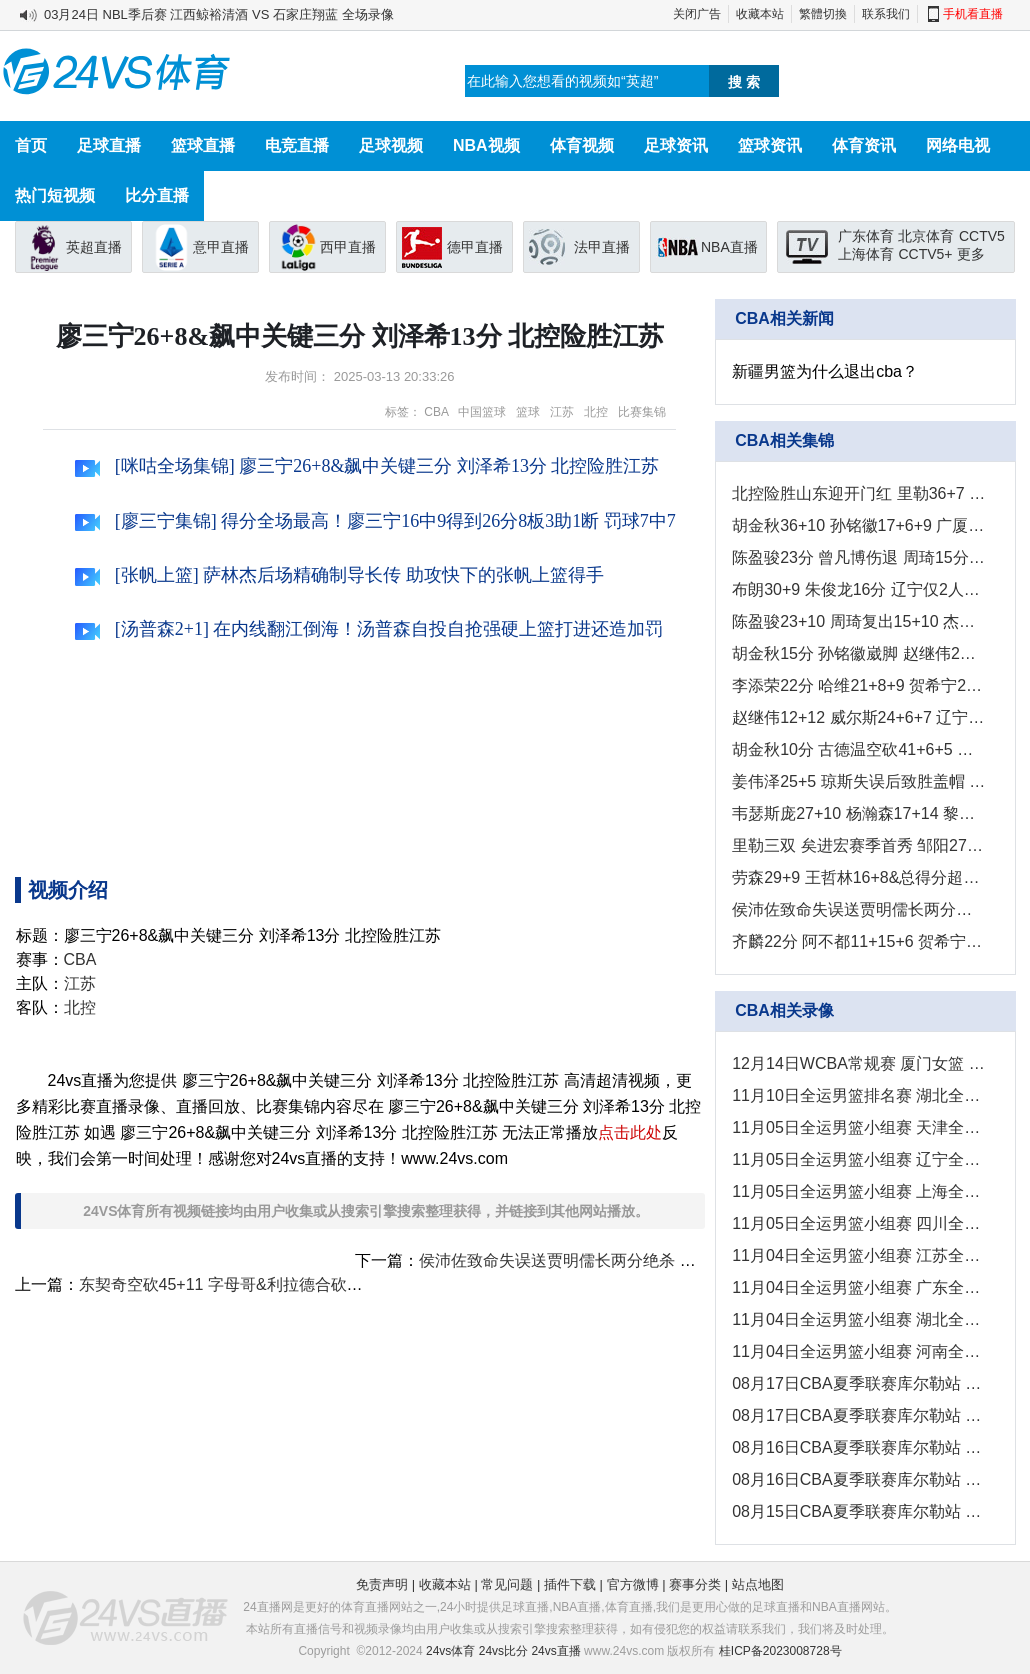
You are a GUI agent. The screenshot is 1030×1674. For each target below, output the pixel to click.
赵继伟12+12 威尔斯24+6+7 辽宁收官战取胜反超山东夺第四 (858, 717)
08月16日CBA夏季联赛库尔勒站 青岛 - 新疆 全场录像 (858, 1447)
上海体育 (866, 254)
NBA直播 (729, 247)
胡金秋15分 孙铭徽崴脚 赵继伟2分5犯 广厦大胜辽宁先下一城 (858, 653)
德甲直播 (475, 247)
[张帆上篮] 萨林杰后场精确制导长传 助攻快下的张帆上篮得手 (339, 575)
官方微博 (633, 1584)
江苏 (562, 412)
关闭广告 (697, 14)
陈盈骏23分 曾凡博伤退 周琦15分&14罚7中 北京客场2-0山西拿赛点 (858, 557)
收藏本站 (760, 14)
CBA (436, 412)
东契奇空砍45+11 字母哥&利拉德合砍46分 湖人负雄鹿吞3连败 (300, 1284)
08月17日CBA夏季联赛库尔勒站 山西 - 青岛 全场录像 (858, 1415)
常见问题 (507, 1584)
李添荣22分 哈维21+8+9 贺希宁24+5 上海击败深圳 (858, 685)
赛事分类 (695, 1584)
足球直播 (109, 145)
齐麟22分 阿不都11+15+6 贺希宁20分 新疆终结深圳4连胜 (858, 941)
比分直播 (157, 195)
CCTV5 (982, 236)
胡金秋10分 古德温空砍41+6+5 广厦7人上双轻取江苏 (858, 749)
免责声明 (382, 1584)
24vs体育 (450, 1651)
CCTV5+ (925, 254)
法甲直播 (602, 247)
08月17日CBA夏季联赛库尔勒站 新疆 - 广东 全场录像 (858, 1383)
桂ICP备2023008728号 (780, 1651)
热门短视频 (55, 195)
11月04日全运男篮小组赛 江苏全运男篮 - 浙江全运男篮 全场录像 (858, 1255)
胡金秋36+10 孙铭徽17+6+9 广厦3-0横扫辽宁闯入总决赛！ (858, 525)
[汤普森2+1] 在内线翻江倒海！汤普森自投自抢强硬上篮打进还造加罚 (369, 629)
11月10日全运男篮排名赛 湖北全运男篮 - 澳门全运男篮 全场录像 (858, 1095)
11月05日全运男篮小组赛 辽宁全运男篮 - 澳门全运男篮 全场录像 (858, 1159)
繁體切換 (823, 14)
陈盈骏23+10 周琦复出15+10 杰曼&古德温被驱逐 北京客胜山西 (858, 621)
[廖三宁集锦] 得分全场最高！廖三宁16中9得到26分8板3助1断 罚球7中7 (375, 521)
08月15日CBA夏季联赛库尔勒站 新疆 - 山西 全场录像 (858, 1511)
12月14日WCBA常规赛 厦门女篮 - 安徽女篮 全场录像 (858, 1063)
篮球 (528, 412)
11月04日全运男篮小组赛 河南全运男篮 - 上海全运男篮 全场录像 (858, 1351)
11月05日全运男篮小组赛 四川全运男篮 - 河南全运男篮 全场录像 (858, 1223)
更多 (971, 254)
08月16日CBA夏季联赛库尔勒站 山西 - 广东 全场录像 (858, 1479)
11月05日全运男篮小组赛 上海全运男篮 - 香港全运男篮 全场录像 (858, 1191)
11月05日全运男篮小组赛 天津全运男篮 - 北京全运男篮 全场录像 (858, 1127)
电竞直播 (297, 145)
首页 (31, 145)
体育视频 (582, 145)
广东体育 (866, 236)
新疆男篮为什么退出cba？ (825, 371)
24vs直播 (555, 1651)
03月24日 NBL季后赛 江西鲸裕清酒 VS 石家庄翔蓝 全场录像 (219, 14)
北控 (596, 412)
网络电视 (958, 145)
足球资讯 (676, 145)
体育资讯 (864, 145)
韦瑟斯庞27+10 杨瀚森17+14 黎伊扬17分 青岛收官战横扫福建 (858, 813)
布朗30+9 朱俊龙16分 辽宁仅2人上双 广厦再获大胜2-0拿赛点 (858, 589)
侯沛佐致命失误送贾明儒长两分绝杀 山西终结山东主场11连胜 (638, 1260)
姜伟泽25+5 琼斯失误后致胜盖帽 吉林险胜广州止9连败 (858, 781)
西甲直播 (348, 247)
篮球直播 (203, 145)
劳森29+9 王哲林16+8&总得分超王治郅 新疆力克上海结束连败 (858, 877)
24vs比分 (503, 1651)
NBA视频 (486, 145)
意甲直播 (221, 247)
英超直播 (94, 247)
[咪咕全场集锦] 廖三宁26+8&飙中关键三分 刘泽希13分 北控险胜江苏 (367, 466)
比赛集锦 (642, 412)
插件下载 (570, 1584)
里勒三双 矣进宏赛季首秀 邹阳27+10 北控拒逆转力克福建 (858, 845)
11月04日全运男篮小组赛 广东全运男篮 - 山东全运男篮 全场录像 (858, 1287)
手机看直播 (973, 14)
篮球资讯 (770, 145)
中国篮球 (482, 412)
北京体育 (926, 236)
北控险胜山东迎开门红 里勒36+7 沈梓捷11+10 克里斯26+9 (858, 493)
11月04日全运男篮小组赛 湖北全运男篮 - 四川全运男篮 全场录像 (858, 1319)
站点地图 (758, 1584)
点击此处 (630, 1132)
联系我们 (886, 14)
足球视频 (391, 145)
